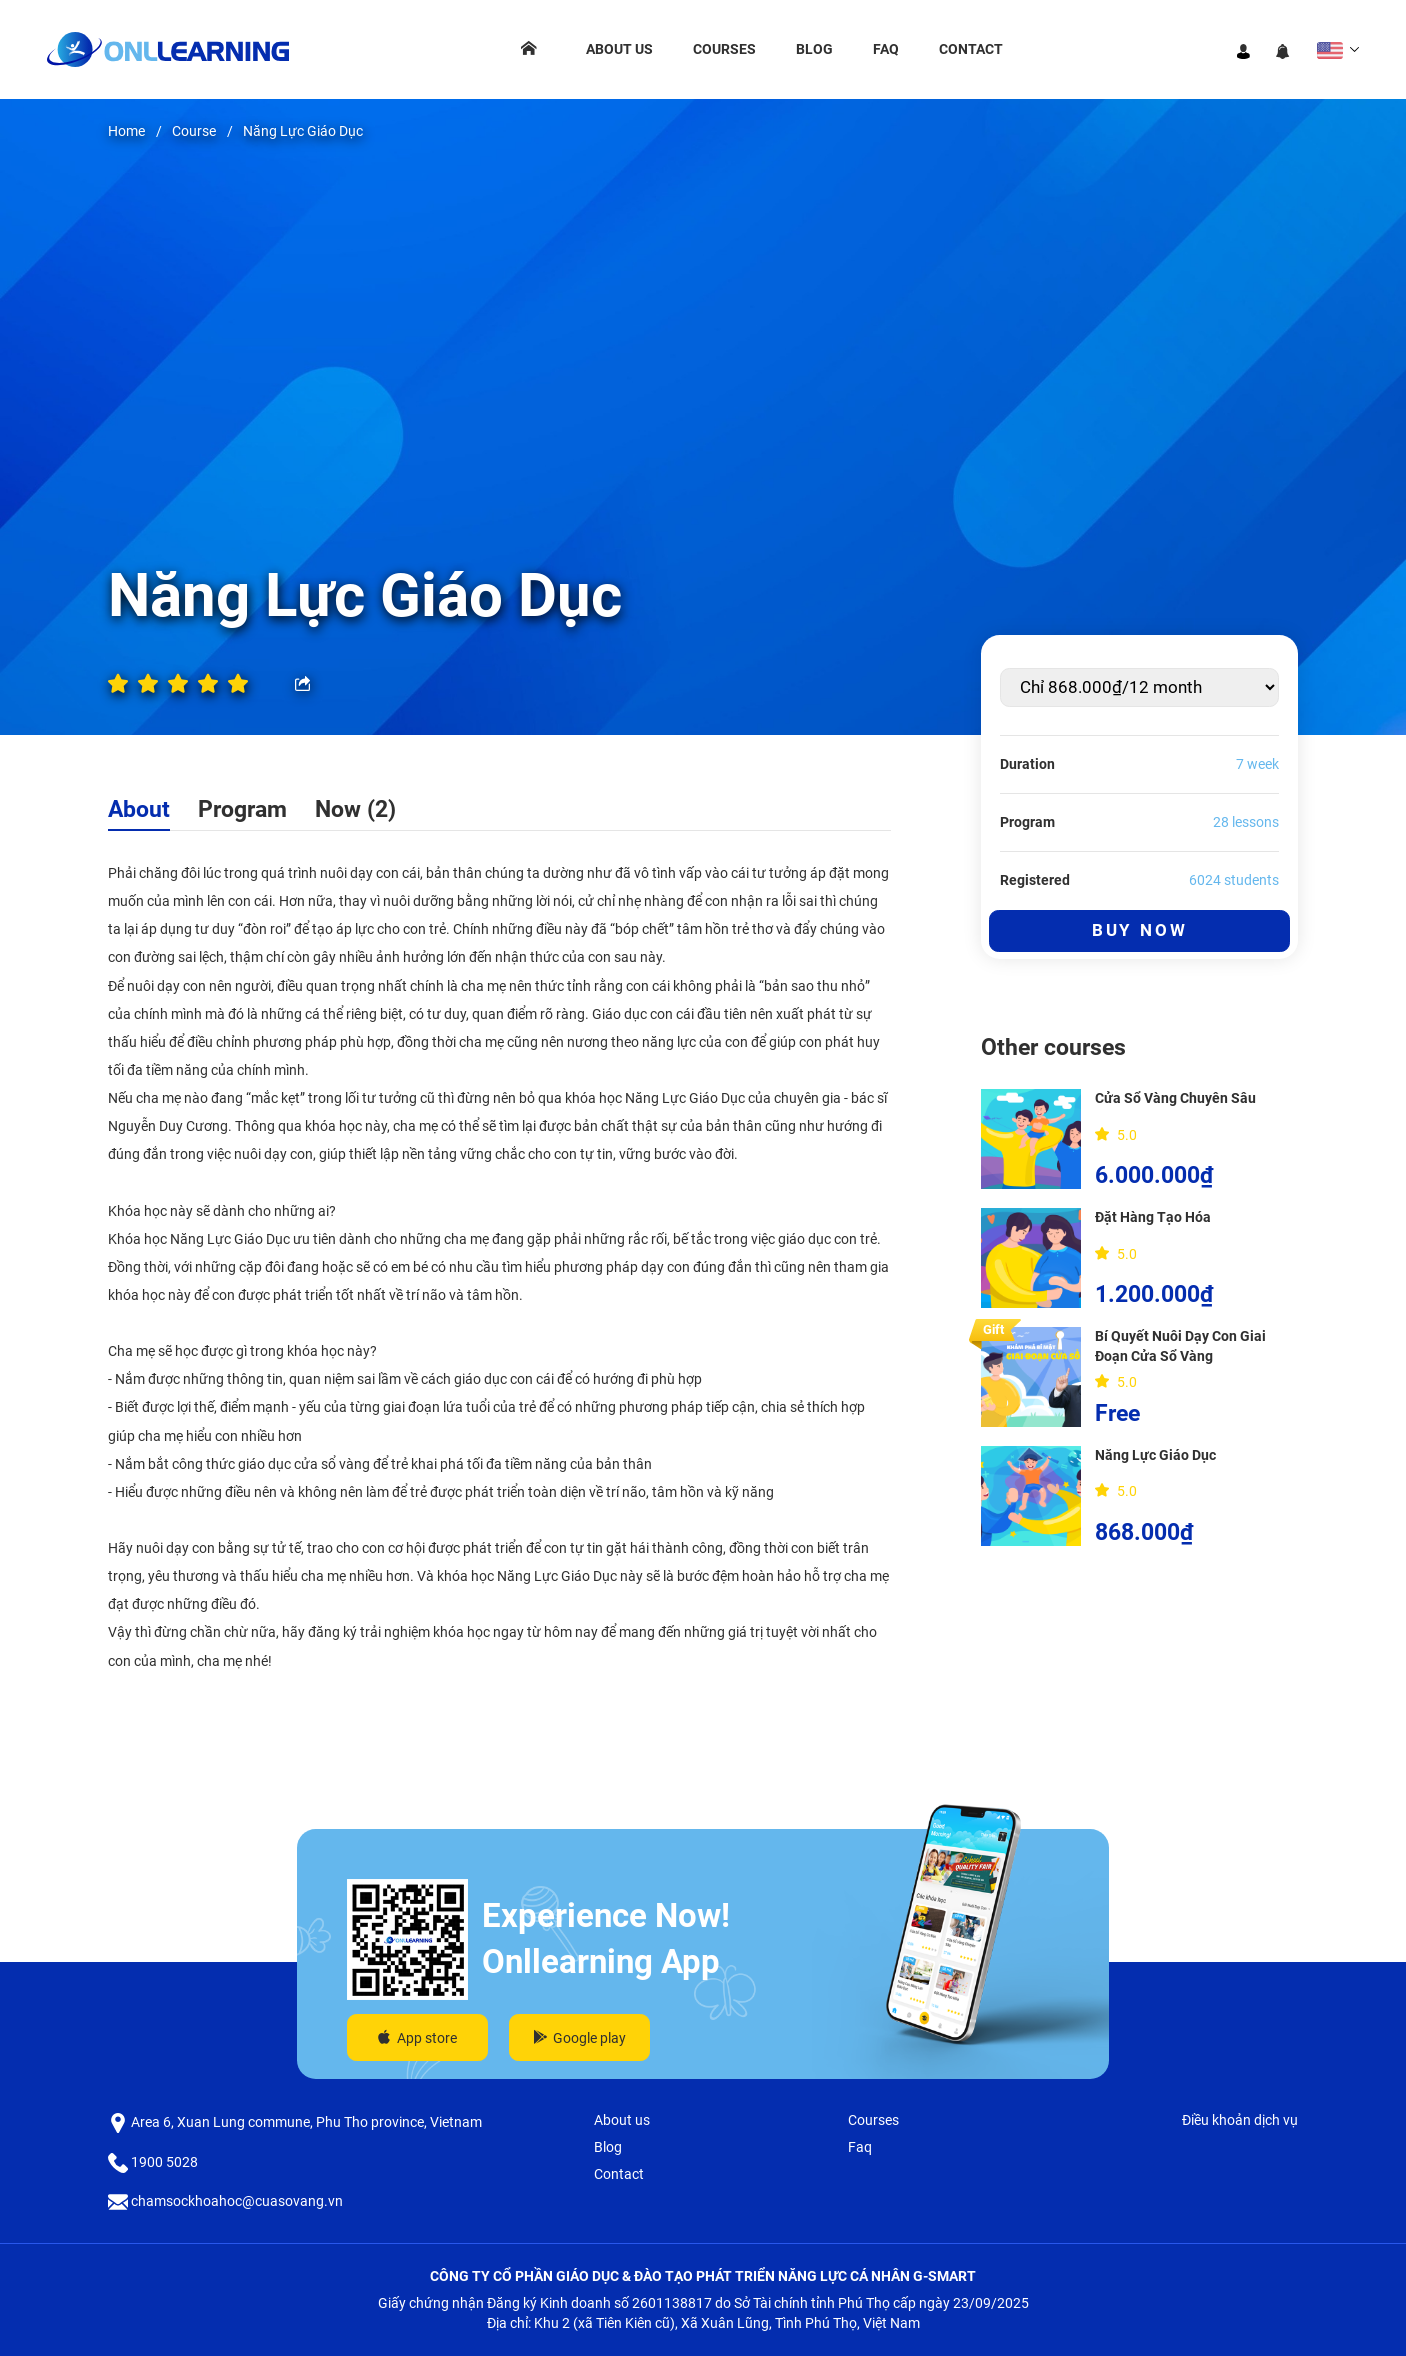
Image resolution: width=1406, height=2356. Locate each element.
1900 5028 (153, 2162)
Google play (579, 2038)
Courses (724, 49)
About (139, 809)
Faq (886, 49)
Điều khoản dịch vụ (1240, 2120)
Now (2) (355, 809)
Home (126, 131)
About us (619, 49)
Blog (814, 49)
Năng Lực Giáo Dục (303, 131)
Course (194, 131)
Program (242, 809)
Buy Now (1140, 930)
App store (417, 2038)
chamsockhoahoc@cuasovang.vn (225, 2201)
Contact (971, 49)
